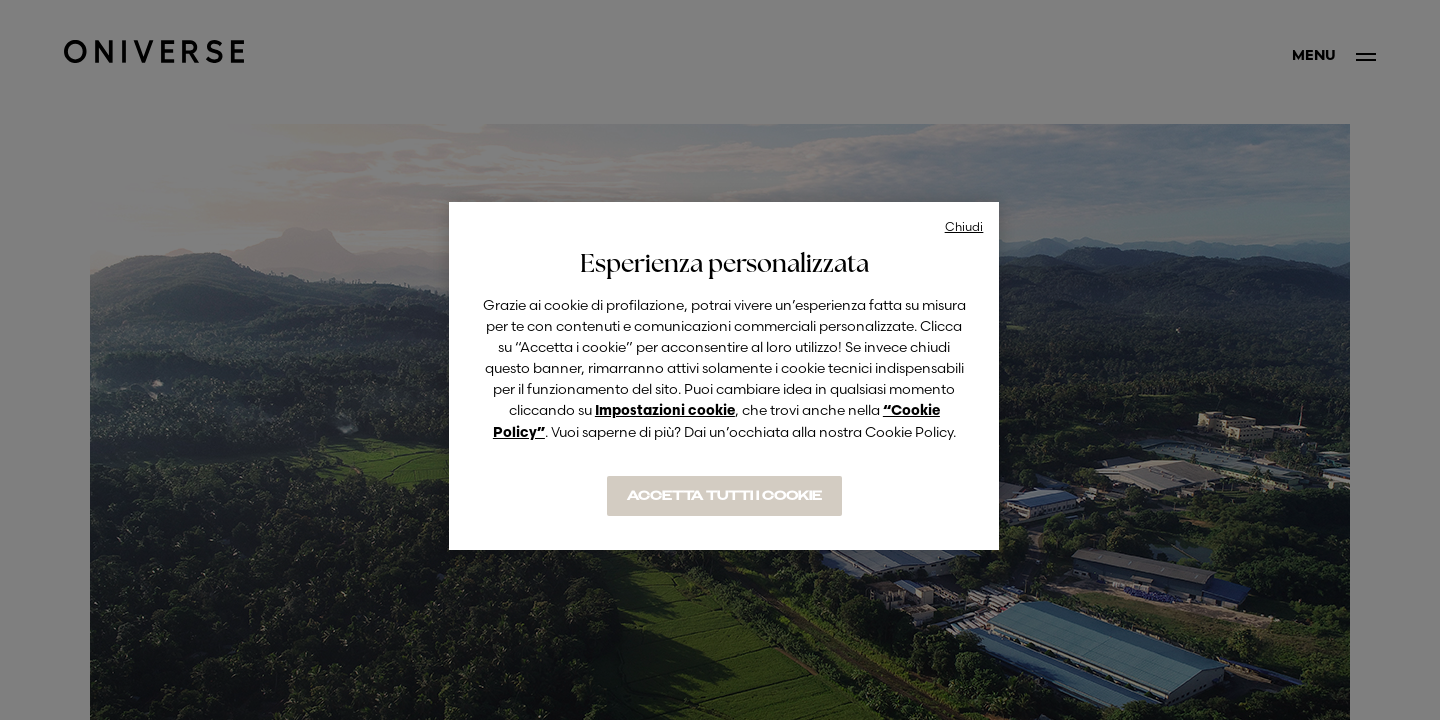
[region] (724, 376)
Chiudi (964, 226)
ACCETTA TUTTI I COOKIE (724, 496)
